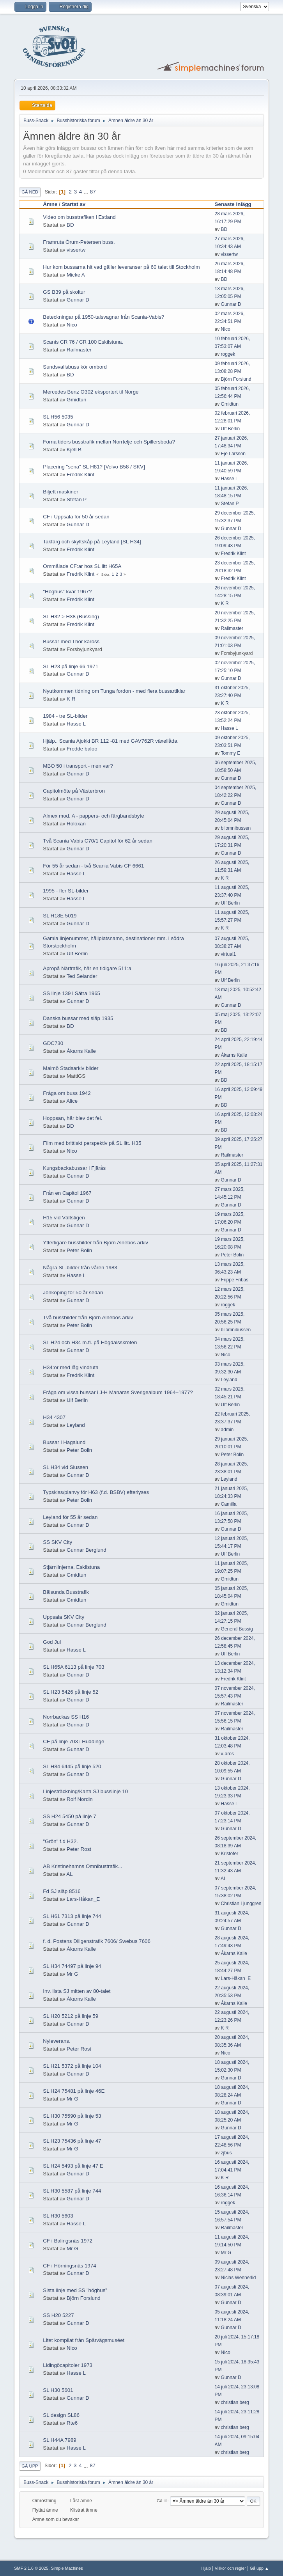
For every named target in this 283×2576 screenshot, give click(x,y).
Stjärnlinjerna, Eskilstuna (71, 1567)
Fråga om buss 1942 (66, 1093)
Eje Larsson (233, 453)
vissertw (76, 250)
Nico (72, 325)
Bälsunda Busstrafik (66, 1592)
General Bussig (237, 1629)
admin (227, 1429)
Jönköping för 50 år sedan (73, 1292)
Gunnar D (78, 300)
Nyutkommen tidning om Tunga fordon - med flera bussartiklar (114, 691)
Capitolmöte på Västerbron (74, 791)
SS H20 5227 (58, 2315)
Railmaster (79, 350)
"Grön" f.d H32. (60, 1841)
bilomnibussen (236, 828)
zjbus (226, 2153)
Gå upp (29, 2466)
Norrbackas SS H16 (66, 1717)
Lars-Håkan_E (83, 1899)
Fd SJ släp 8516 (61, 1891)
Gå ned (29, 192)
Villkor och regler (230, 2568)
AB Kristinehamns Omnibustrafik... (82, 1866)
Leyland (229, 1379)
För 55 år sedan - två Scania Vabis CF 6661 (93, 866)
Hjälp (206, 2568)
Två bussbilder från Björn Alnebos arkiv (88, 1317)
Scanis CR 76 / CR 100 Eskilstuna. (83, 342)
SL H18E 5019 (59, 916)
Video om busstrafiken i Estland (79, 217)
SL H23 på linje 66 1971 (70, 666)
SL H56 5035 (58, 417)
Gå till (162, 2500)
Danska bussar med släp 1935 (78, 1018)
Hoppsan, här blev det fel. (72, 1118)
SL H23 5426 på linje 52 (70, 1692)
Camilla (229, 1504)
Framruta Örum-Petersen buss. (79, 242)
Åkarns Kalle (81, 1051)
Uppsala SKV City (63, 1617)
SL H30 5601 (58, 2390)
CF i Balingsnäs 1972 (67, 2241)
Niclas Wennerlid (238, 2277)
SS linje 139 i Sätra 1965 (71, 993)
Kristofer (230, 1853)
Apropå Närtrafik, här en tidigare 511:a (87, 968)
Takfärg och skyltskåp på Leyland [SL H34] (92, 542)
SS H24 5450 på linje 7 (69, 1816)
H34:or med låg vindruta (70, 1367)
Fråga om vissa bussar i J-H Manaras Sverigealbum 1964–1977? (118, 1392)
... (87, 192)
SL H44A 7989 (59, 2440)
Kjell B (74, 449)
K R (225, 603)
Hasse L (229, 478)
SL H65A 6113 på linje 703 (73, 1667)
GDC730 (53, 1043)
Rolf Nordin (80, 1799)
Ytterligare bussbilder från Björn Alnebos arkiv (95, 1242)
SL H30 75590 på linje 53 (72, 2116)
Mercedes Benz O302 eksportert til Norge (90, 392)
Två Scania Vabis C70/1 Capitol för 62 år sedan (97, 841)
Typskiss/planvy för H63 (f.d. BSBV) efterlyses (96, 1492)
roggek (228, 354)
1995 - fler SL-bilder (65, 891)
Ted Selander (82, 976)
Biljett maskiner (60, 492)
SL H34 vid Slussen (65, 1467)
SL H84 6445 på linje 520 (72, 1766)
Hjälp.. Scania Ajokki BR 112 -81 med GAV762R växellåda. (111, 741)
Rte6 (72, 2423)
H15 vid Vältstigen (64, 1218)
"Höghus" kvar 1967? (67, 591)
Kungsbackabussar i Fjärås (74, 1168)
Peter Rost (79, 1849)
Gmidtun (76, 400)
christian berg (235, 2402)
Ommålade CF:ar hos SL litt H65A (82, 566)
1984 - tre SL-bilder (65, 716)
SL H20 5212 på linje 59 (70, 2016)
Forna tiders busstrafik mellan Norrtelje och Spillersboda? (109, 442)
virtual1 (228, 954)
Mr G (72, 1974)
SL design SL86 (61, 2415)
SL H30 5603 (58, 2216)
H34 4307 (54, 1417)
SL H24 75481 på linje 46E (73, 2091)
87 (93, 192)
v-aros (227, 1753)
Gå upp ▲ (259, 2568)
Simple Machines (67, 2568)
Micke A (76, 275)
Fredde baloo (82, 749)
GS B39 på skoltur (64, 292)
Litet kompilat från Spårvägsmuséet (83, 2340)
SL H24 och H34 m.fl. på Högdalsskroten (90, 1342)
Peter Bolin (79, 1250)
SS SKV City (57, 1542)
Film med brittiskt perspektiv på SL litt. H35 (92, 1143)
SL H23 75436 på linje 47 (72, 2141)
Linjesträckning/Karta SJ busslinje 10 (85, 1791)
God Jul (52, 1642)
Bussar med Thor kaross (71, 641)
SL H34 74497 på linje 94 (72, 1966)
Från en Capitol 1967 (67, 1193)
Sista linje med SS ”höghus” (75, 2290)
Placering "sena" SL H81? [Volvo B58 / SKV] (94, 467)
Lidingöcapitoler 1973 (67, 2365)
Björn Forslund (236, 379)
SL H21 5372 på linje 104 (72, 2066)
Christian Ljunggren (241, 1903)
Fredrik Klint (80, 474)
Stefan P (77, 499)
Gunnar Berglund (86, 1550)
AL (69, 1874)
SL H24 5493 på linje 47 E (73, 2166)
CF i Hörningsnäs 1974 (69, 2266)
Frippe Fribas (235, 1280)
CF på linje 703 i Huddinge (73, 1741)
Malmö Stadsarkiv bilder (70, 1068)
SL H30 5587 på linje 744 (72, 2191)
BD (70, 225)
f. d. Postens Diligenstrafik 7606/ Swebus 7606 (96, 1941)
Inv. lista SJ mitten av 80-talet (76, 1991)
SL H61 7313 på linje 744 (72, 1916)
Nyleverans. (56, 2041)
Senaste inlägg (236, 204)
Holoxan (76, 824)
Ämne (50, 204)
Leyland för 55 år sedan (70, 1517)
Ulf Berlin (230, 428)
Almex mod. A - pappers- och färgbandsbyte (93, 816)
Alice (72, 1101)
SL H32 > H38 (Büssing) (71, 616)
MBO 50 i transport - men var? (78, 766)
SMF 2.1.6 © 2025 (31, 2568)
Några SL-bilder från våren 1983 (80, 1267)
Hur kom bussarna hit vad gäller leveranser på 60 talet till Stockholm (121, 267)
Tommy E (230, 753)
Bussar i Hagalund (64, 1442)
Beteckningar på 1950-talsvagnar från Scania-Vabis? (103, 317)
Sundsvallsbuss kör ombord (75, 367)
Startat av (73, 204)
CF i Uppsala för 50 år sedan (76, 517)
